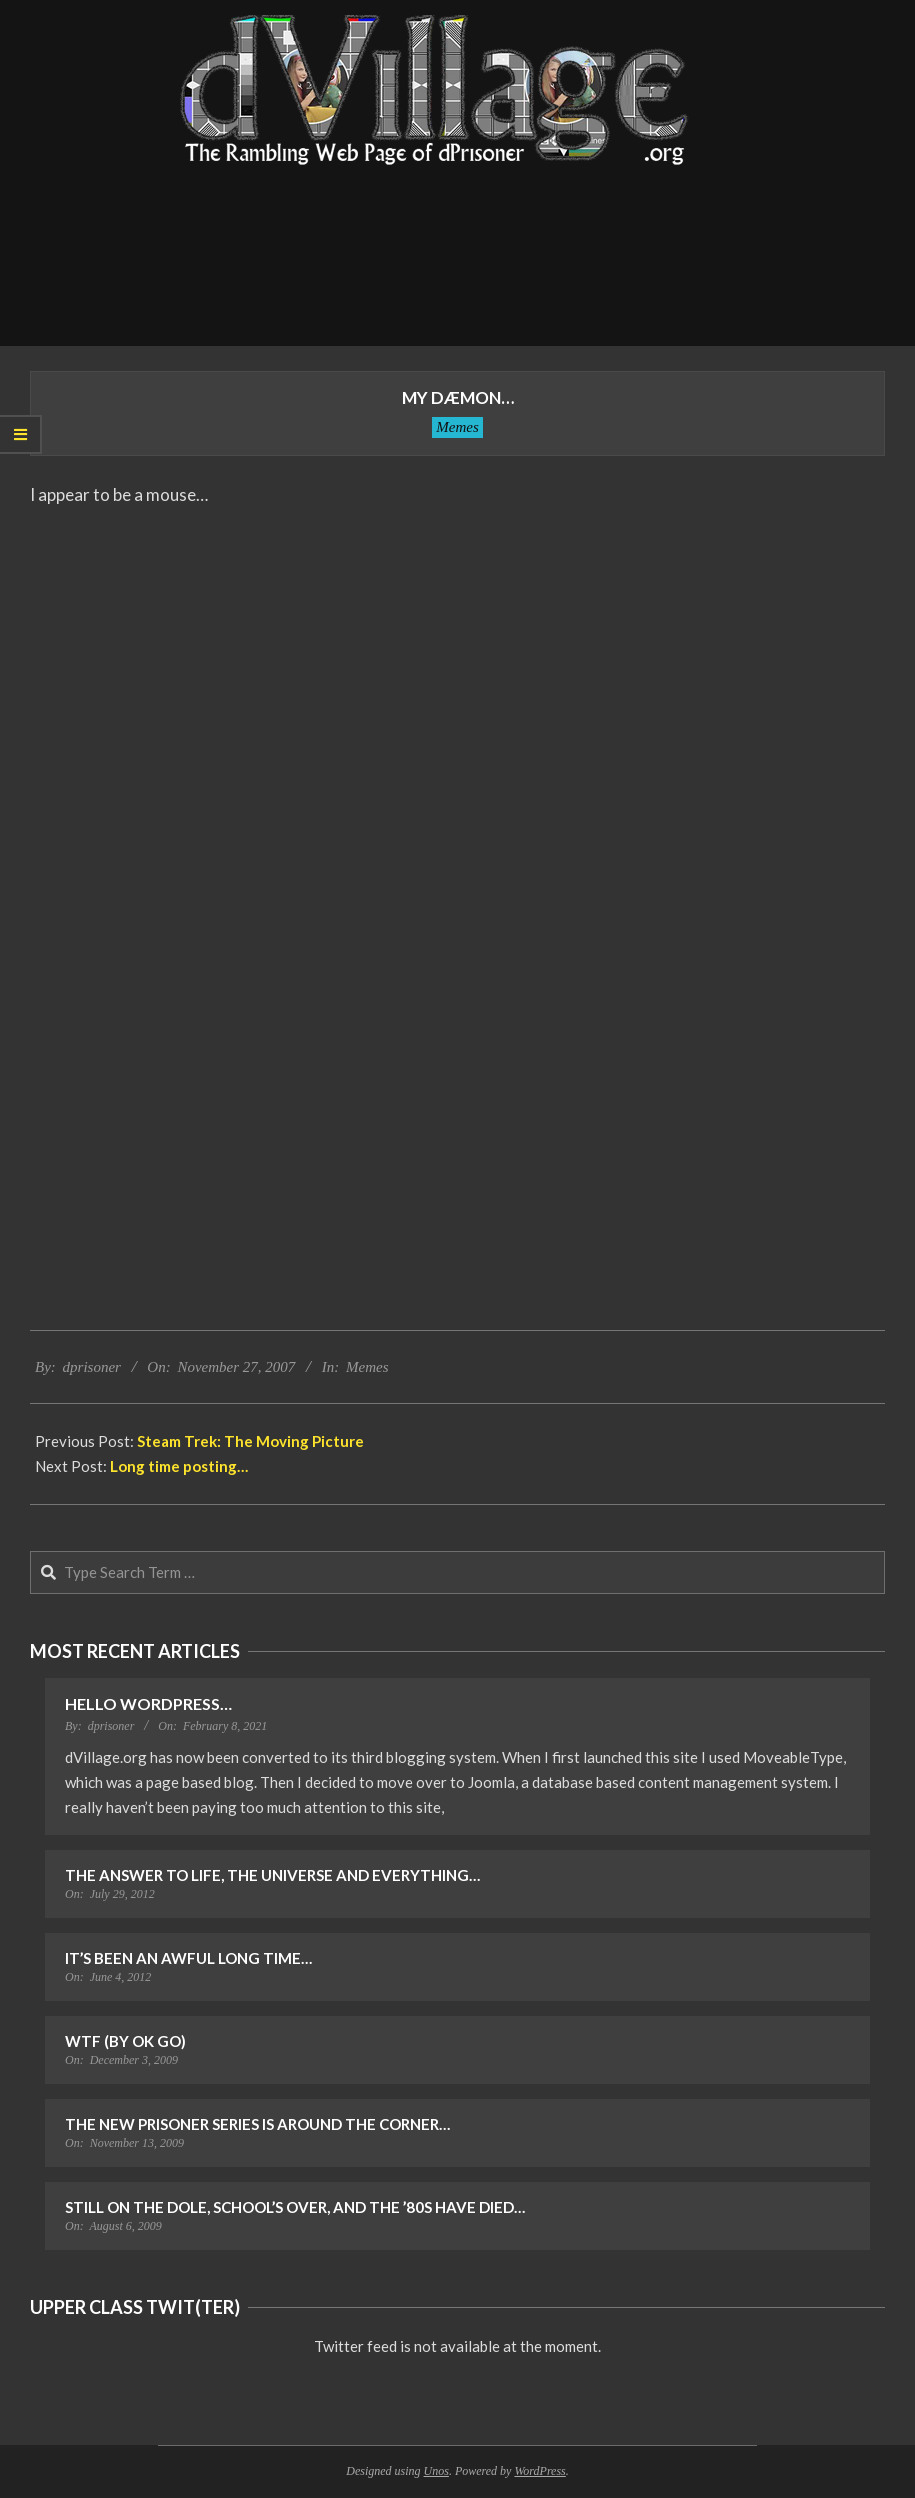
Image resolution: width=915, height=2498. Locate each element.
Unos (436, 2471)
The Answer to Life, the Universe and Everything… (272, 1875)
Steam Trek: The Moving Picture (250, 1441)
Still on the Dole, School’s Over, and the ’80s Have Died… (295, 2207)
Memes (457, 427)
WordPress (539, 2471)
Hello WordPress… (148, 1703)
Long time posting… (179, 1466)
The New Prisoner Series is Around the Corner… (257, 2124)
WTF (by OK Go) (125, 2041)
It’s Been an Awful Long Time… (188, 1958)
